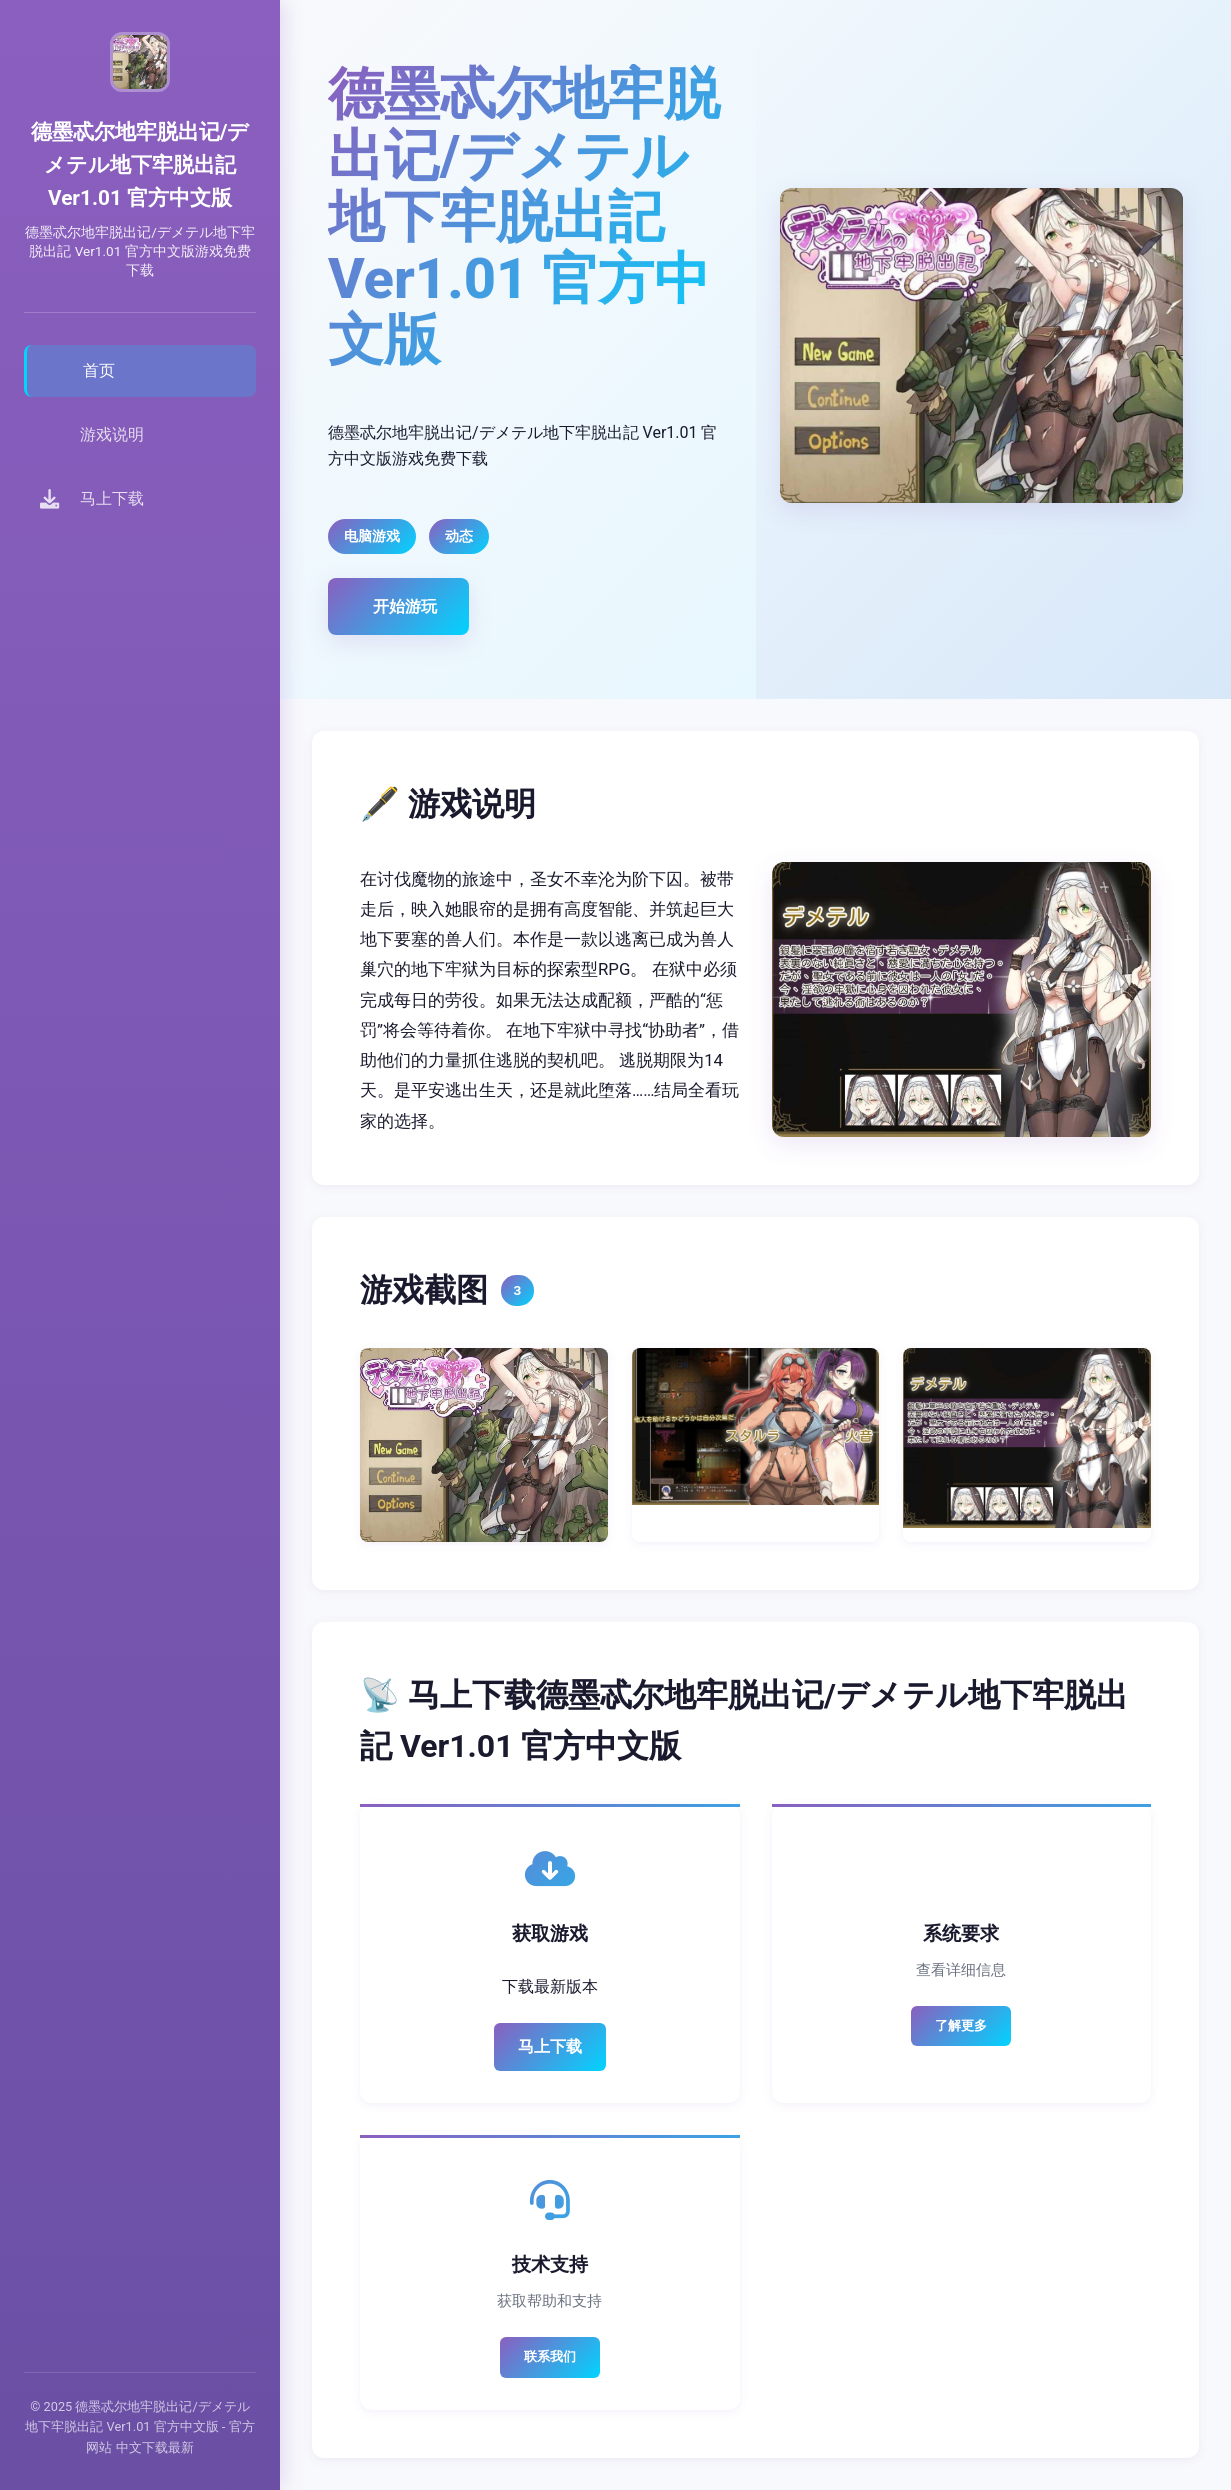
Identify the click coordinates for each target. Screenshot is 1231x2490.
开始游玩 (405, 606)
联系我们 (550, 2356)
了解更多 (961, 2025)
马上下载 (550, 2046)
